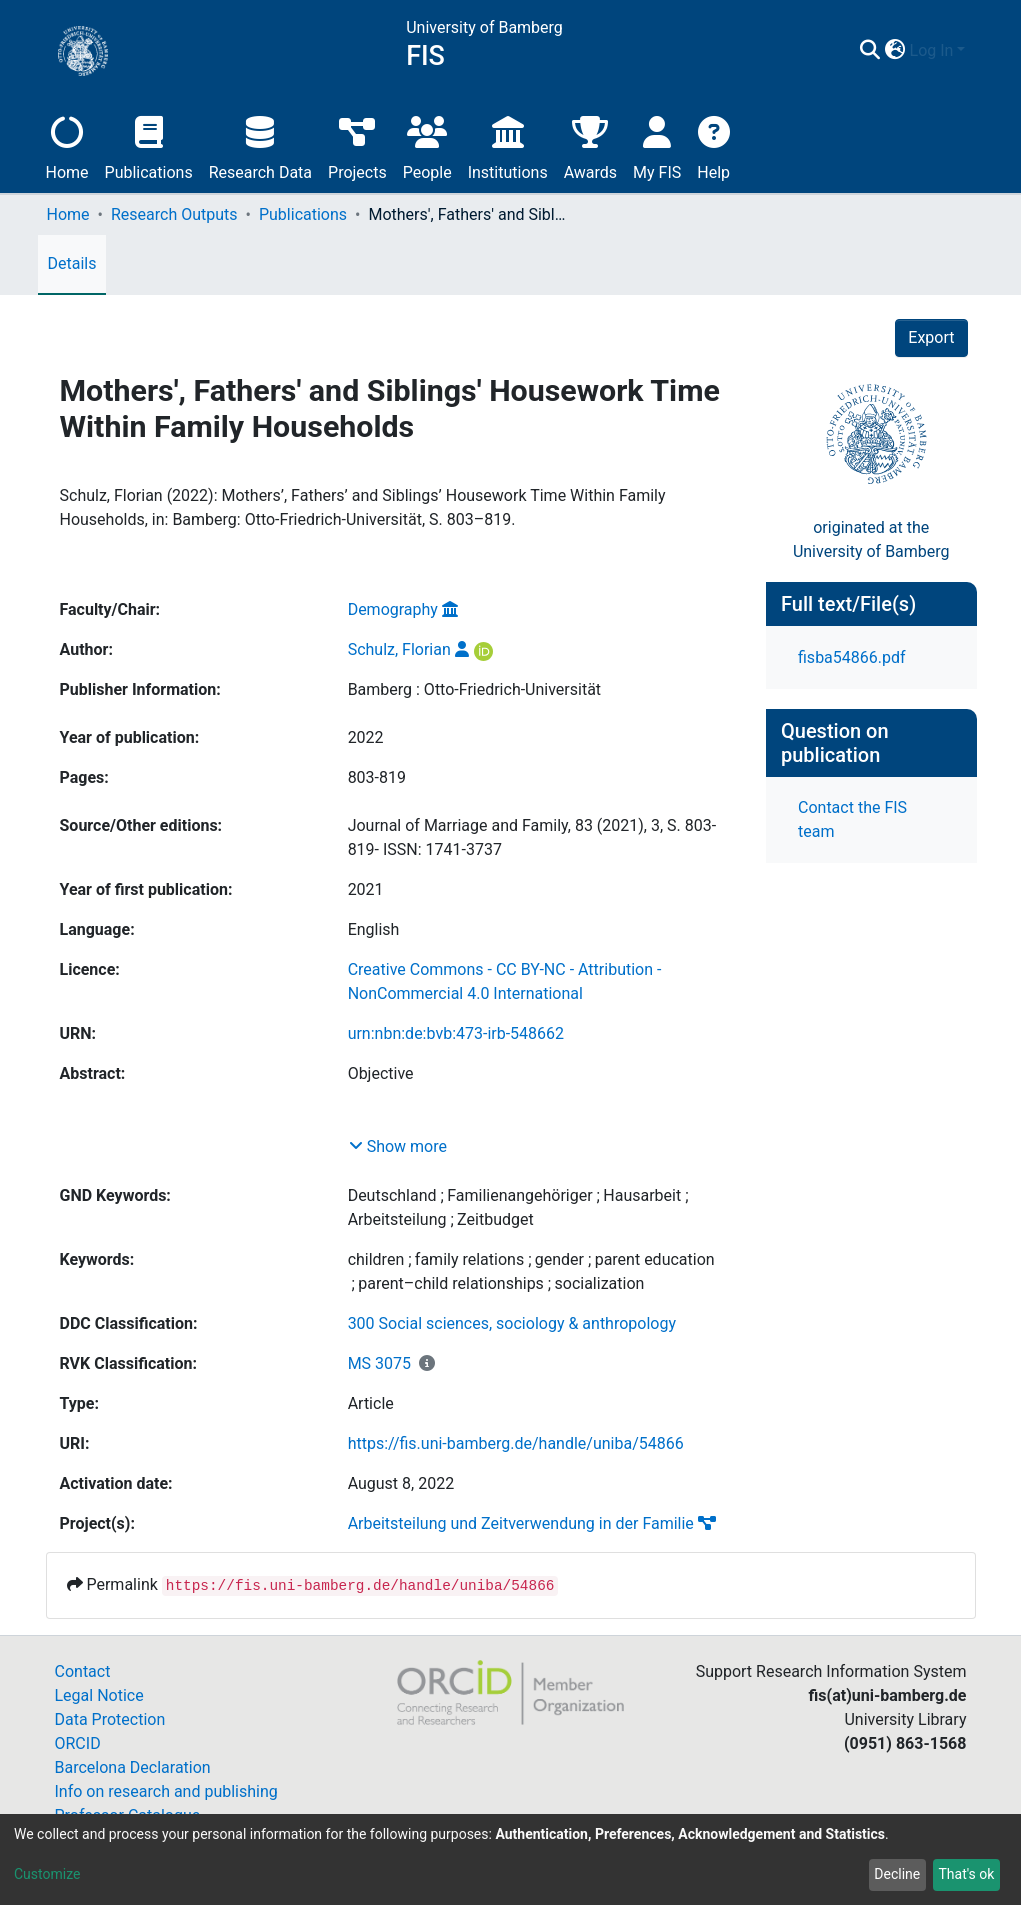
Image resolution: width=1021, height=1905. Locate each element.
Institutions (508, 145)
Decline (897, 1874)
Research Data (260, 145)
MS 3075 (379, 1363)
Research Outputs (174, 214)
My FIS (657, 145)
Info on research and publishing (166, 1791)
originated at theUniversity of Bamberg (871, 539)
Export (931, 337)
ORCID (78, 1743)
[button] (895, 51)
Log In (932, 50)
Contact (83, 1671)
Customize (47, 1874)
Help (713, 145)
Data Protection (110, 1719)
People (427, 145)
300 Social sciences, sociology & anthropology (512, 1323)
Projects (357, 145)
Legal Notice (99, 1695)
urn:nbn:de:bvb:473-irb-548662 (456, 1033)
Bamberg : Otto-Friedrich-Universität (474, 689)
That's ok (966, 1874)
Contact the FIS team (852, 819)
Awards (590, 145)
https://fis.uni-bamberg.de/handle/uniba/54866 (516, 1443)
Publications (149, 145)
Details (72, 263)
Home (67, 145)
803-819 (377, 777)
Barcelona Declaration (133, 1767)
